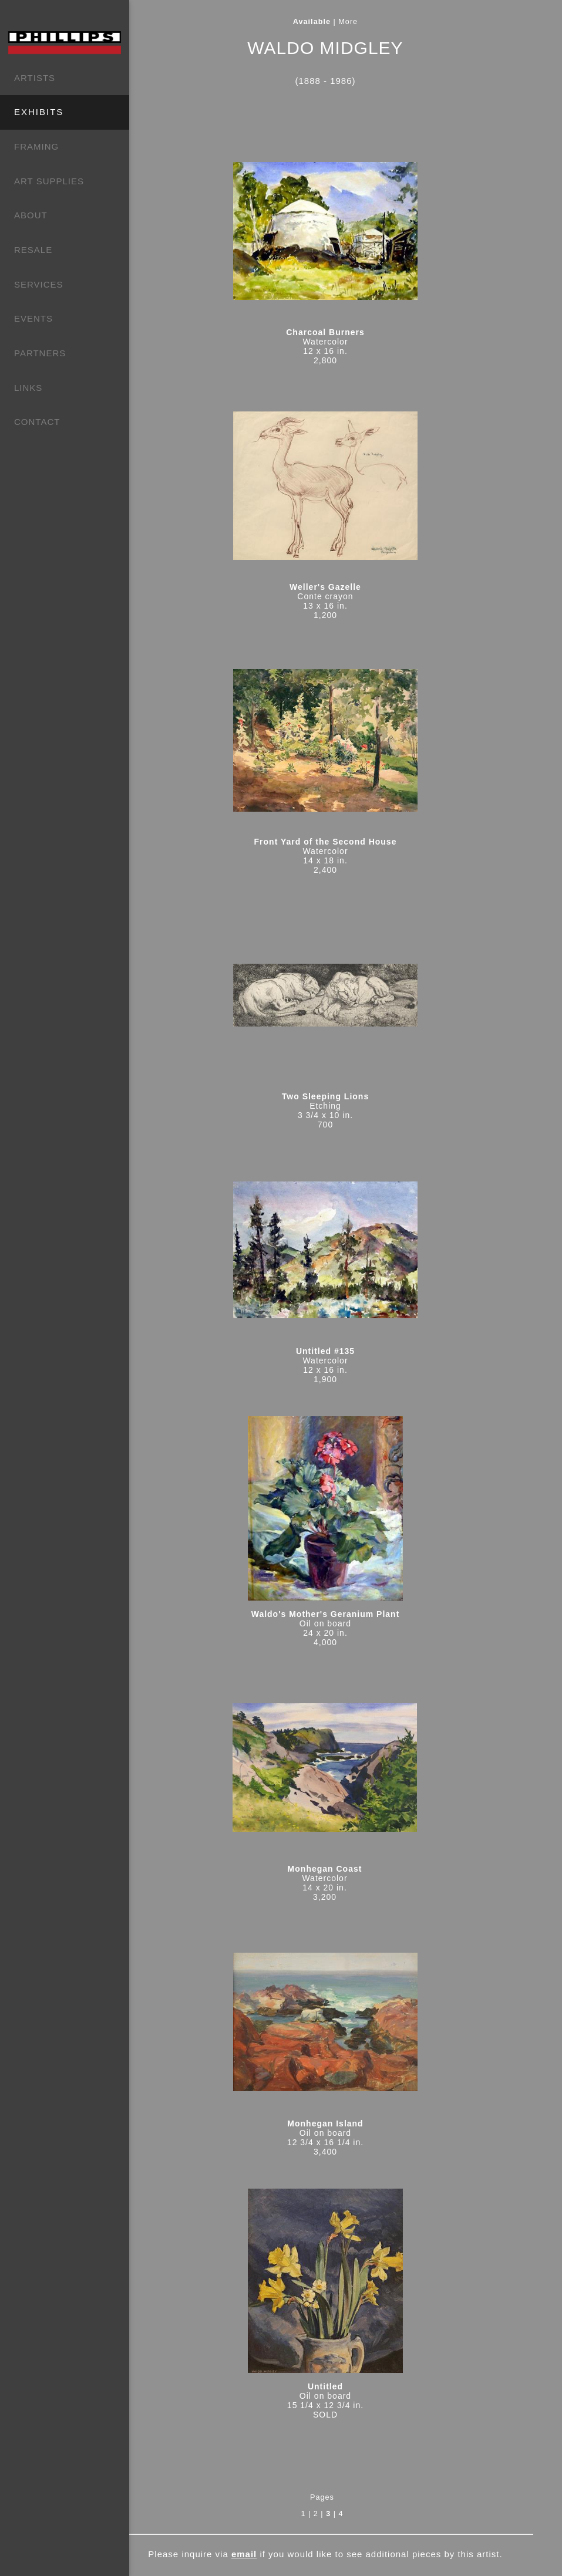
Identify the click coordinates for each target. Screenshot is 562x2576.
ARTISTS (34, 78)
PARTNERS (40, 353)
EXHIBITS (38, 112)
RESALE (33, 250)
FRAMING (36, 146)
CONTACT (37, 422)
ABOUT (31, 215)
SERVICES (38, 284)
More (369, 22)
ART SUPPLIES (49, 181)
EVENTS (33, 318)
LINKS (28, 388)
